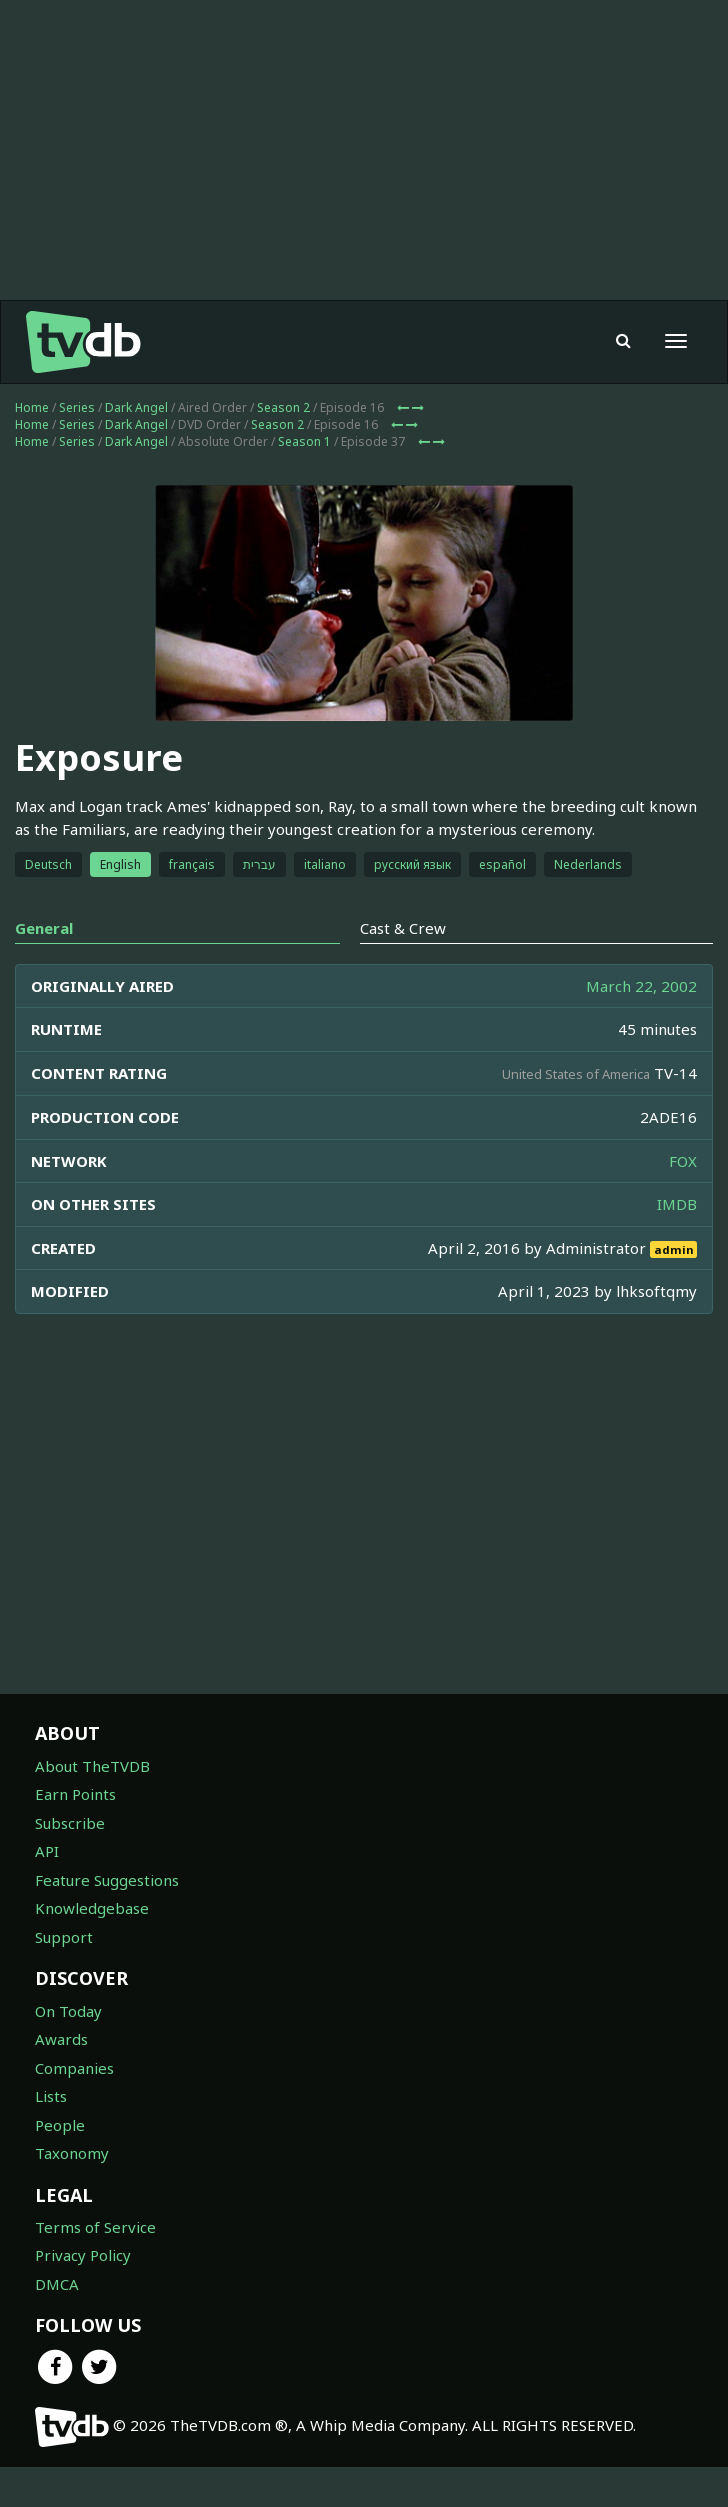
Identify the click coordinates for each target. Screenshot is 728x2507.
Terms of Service (95, 2227)
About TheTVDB (92, 1766)
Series (77, 407)
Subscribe (70, 1823)
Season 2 (283, 407)
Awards (61, 2039)
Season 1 (304, 441)
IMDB (677, 1204)
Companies (74, 2068)
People (60, 2125)
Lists (51, 2096)
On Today (68, 2011)
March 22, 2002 (641, 986)
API (47, 1851)
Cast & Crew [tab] (403, 928)
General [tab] (44, 928)
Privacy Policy (83, 2255)
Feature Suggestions (107, 1880)
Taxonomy (72, 2153)
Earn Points (75, 1794)
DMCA (57, 2284)
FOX (683, 1161)
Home (32, 407)
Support (64, 1937)
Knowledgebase (92, 1908)
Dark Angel (136, 407)
